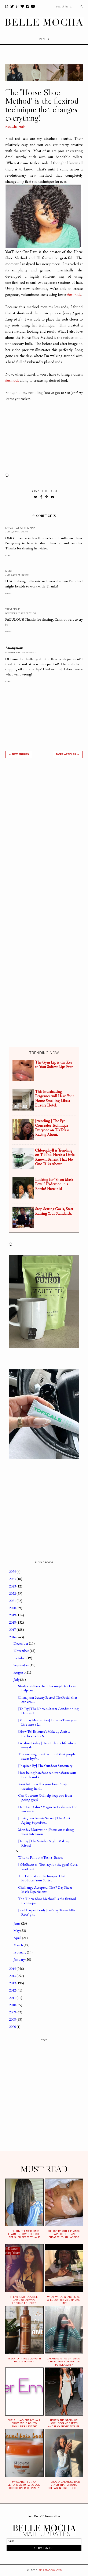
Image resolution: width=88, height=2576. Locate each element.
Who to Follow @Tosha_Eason (40, 1857)
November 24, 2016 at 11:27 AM (20, 652)
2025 (12, 1571)
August (19, 1672)
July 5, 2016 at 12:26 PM (17, 575)
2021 (12, 1600)
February (20, 1952)
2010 (12, 2005)
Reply (8, 555)
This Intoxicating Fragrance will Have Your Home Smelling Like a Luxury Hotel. (54, 1098)
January (19, 1959)
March (19, 1945)
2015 (12, 1968)
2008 (12, 2019)
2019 (12, 1615)
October (20, 1657)
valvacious (12, 609)
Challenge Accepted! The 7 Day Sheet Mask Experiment (45, 1889)
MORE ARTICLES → (67, 754)
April (18, 1937)
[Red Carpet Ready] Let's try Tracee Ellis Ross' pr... (47, 1912)
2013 (12, 1983)
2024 (12, 1578)
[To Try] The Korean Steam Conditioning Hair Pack (48, 1710)
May (17, 1930)
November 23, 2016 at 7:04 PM (20, 613)
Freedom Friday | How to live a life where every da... (47, 1745)
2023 (12, 1586)
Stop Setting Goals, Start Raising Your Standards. (54, 1211)
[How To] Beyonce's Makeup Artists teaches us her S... (44, 1733)
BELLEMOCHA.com (50, 2570)
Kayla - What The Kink (20, 527)
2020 (12, 1608)
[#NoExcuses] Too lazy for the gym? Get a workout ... (48, 1866)
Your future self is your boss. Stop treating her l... (42, 1786)
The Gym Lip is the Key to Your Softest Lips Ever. (54, 1064)
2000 (12, 2026)
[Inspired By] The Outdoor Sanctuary (45, 1765)
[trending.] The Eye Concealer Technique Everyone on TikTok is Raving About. (52, 1127)
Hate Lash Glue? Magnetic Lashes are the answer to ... (47, 1808)
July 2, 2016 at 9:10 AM (16, 532)
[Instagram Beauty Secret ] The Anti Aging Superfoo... (44, 1820)
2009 (12, 2012)
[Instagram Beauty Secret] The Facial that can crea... (47, 1699)
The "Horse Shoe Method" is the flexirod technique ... (47, 1900)
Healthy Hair (15, 127)
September (22, 1665)
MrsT (8, 570)
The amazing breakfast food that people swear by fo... (47, 1756)
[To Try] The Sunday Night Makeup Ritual (44, 1842)
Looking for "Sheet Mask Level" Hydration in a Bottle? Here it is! (54, 1184)
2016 (12, 1637)
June (17, 1923)
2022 (12, 1593)
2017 (12, 1629)
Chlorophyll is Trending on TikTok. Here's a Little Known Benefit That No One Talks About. (54, 1157)
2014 (12, 1975)
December (21, 1643)
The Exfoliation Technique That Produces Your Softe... (42, 1878)
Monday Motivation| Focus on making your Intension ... (46, 1831)
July (17, 1679)
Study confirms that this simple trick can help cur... (47, 1688)
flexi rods (74, 294)
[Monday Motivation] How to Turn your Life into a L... (48, 1722)
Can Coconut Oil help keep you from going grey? (45, 1797)
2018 (12, 1622)
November (22, 1650)
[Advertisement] (44, 902)
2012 (12, 1990)
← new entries (19, 754)
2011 (12, 1997)
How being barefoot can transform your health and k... (47, 1774)
